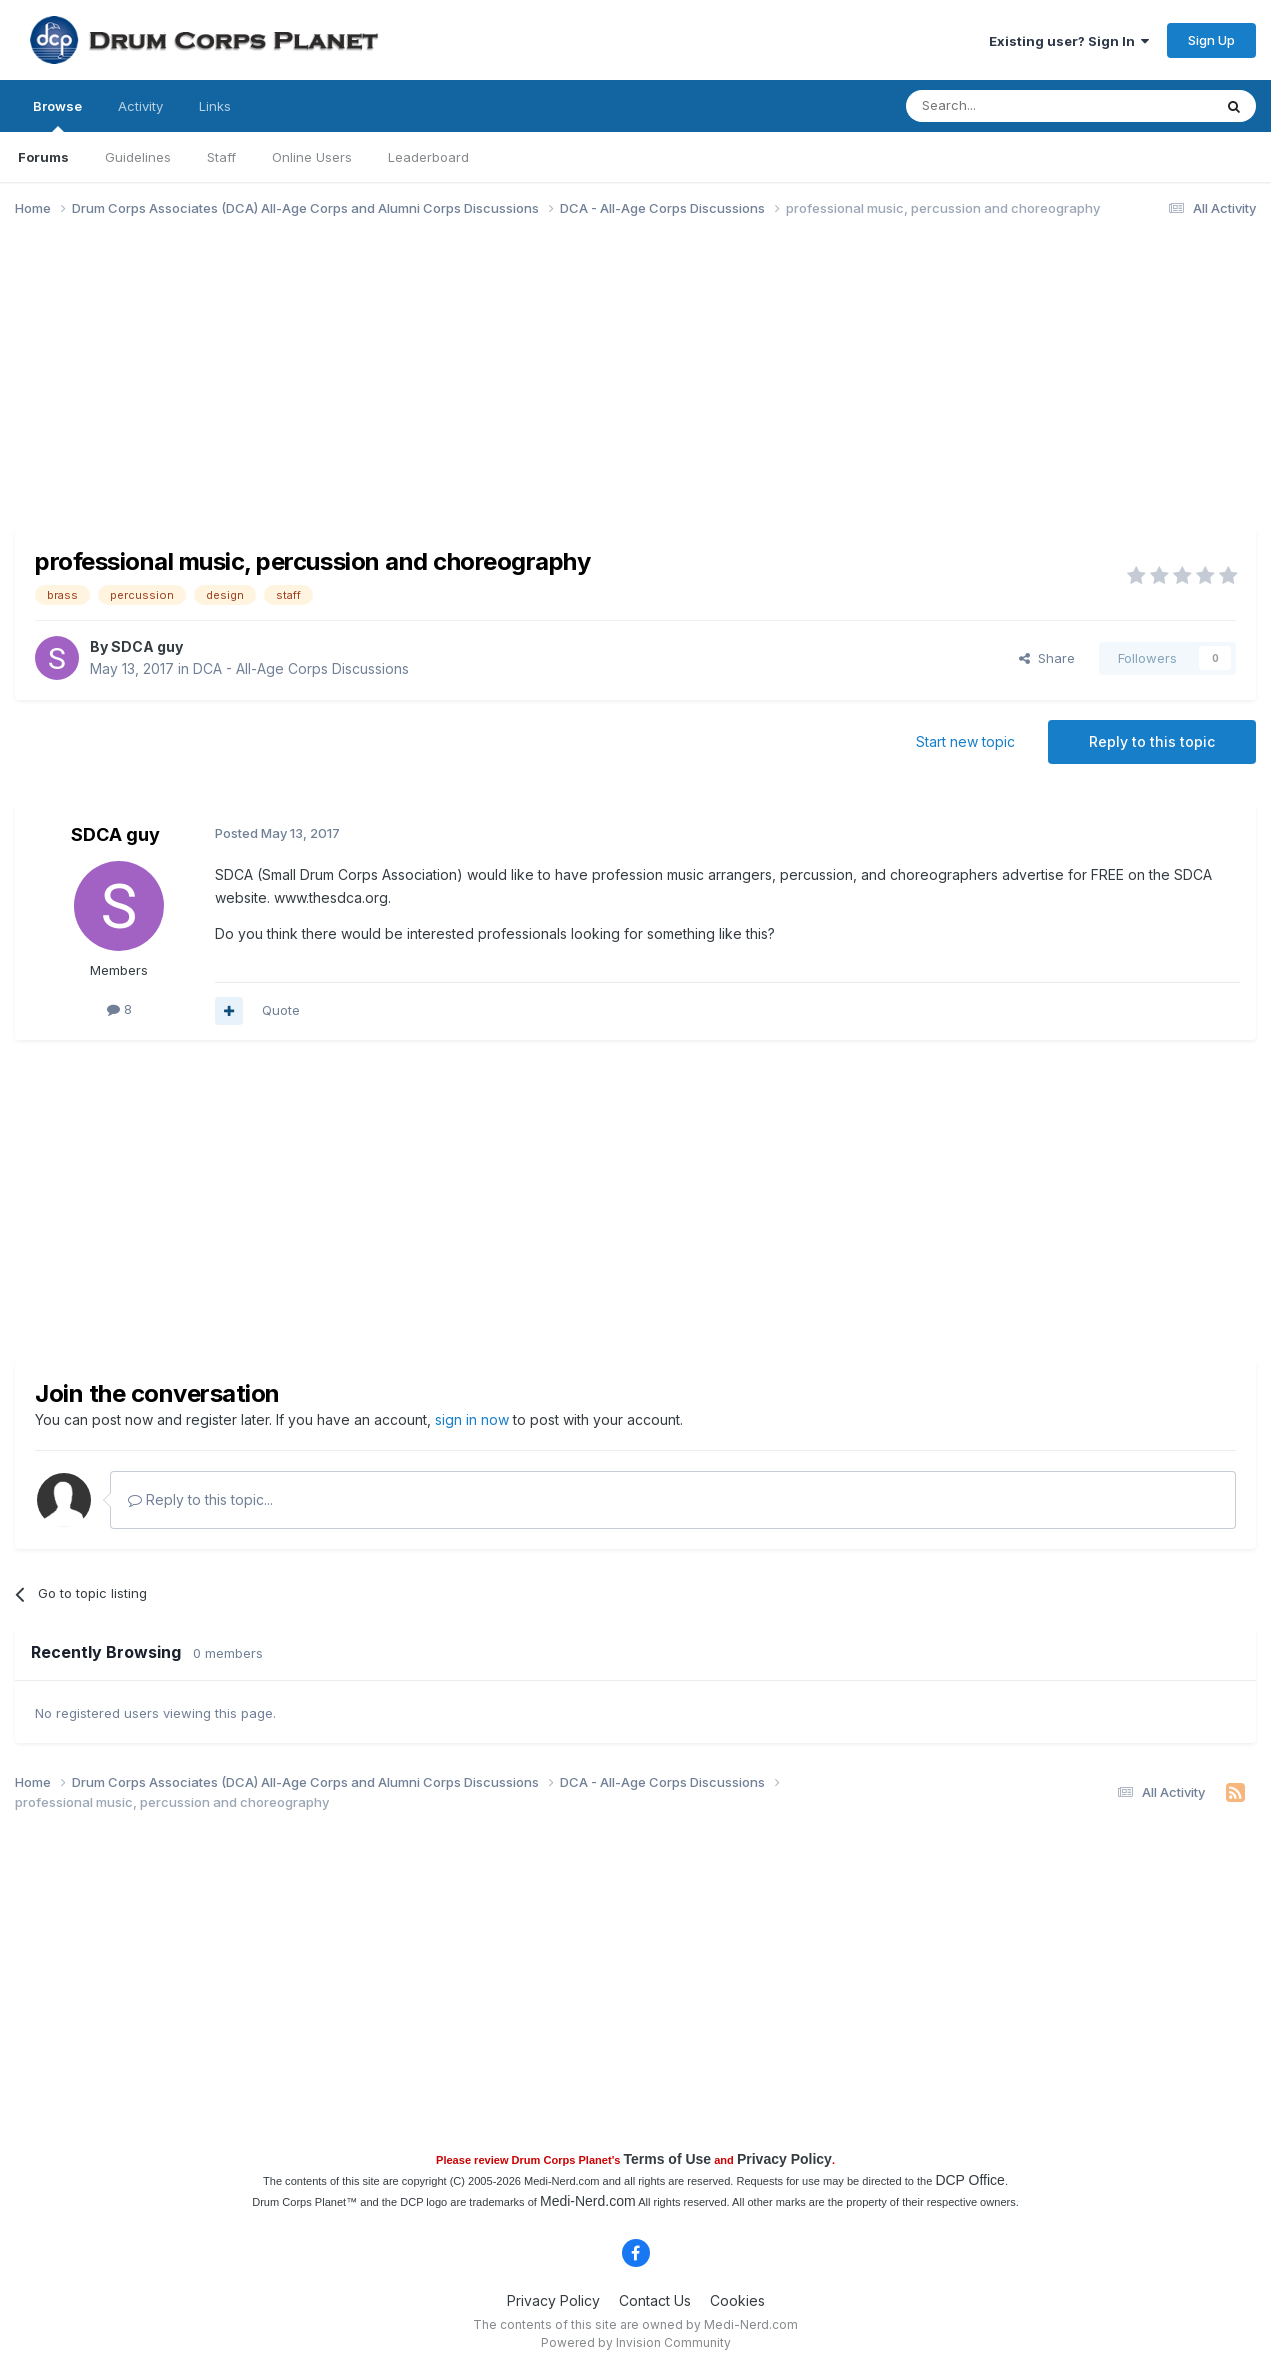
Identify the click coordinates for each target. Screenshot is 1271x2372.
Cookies (737, 2300)
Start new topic (965, 741)
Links (215, 106)
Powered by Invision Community (636, 2342)
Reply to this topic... (200, 1499)
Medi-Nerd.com (588, 2201)
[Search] (1008, 106)
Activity (140, 106)
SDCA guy (147, 646)
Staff (221, 157)
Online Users (312, 157)
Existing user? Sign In (1069, 41)
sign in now (472, 1419)
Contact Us (655, 2300)
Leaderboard (428, 157)
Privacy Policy (784, 2159)
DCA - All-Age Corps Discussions (301, 668)
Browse (57, 115)
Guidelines (138, 157)
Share (1047, 658)
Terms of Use (667, 2159)
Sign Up (1211, 40)
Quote (281, 1010)
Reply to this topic (1152, 741)
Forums (43, 157)
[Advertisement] (379, 388)
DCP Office (970, 2180)
